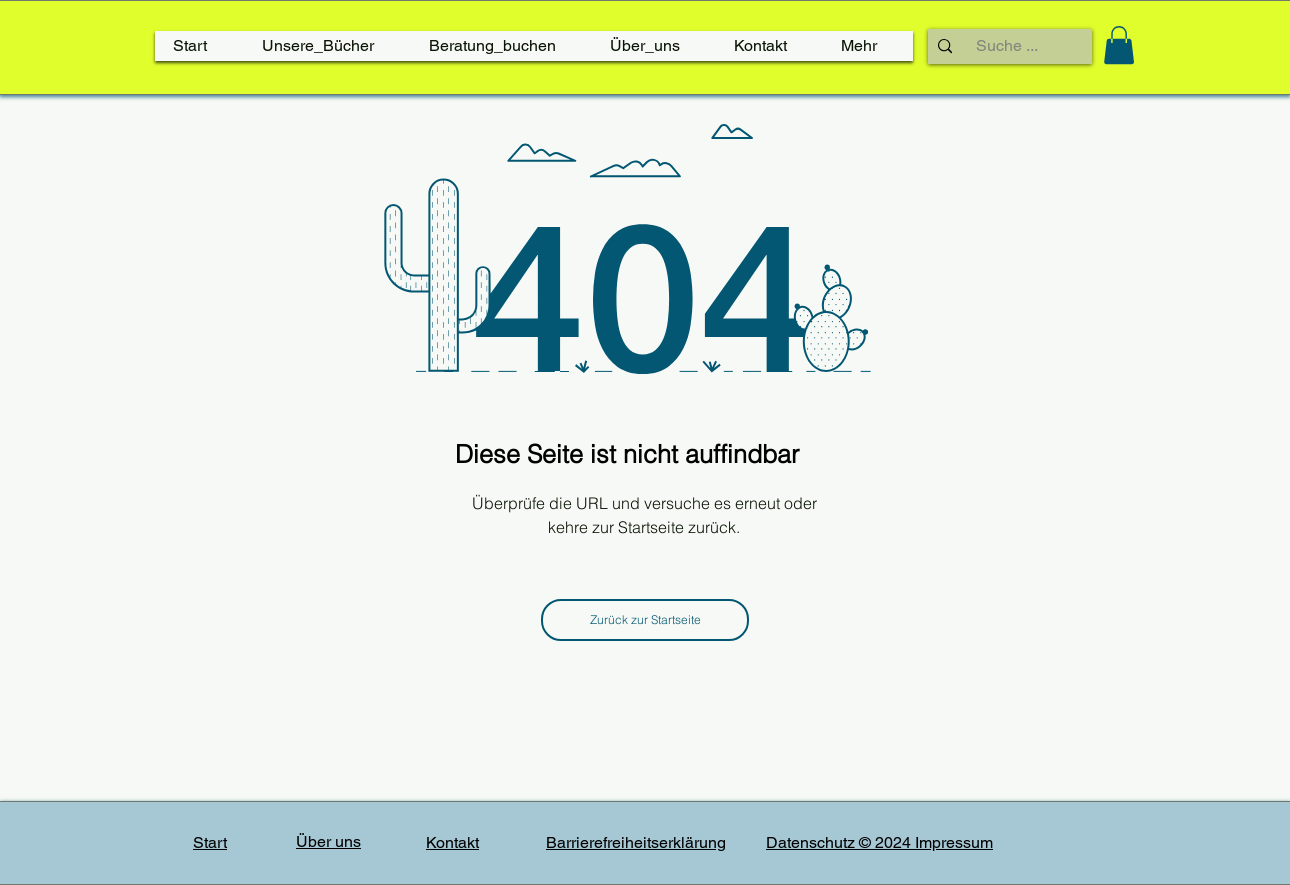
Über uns (328, 841)
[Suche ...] (1007, 46)
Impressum (954, 842)
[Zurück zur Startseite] (645, 620)
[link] (1119, 45)
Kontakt (452, 842)
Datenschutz (812, 842)
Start (210, 842)
